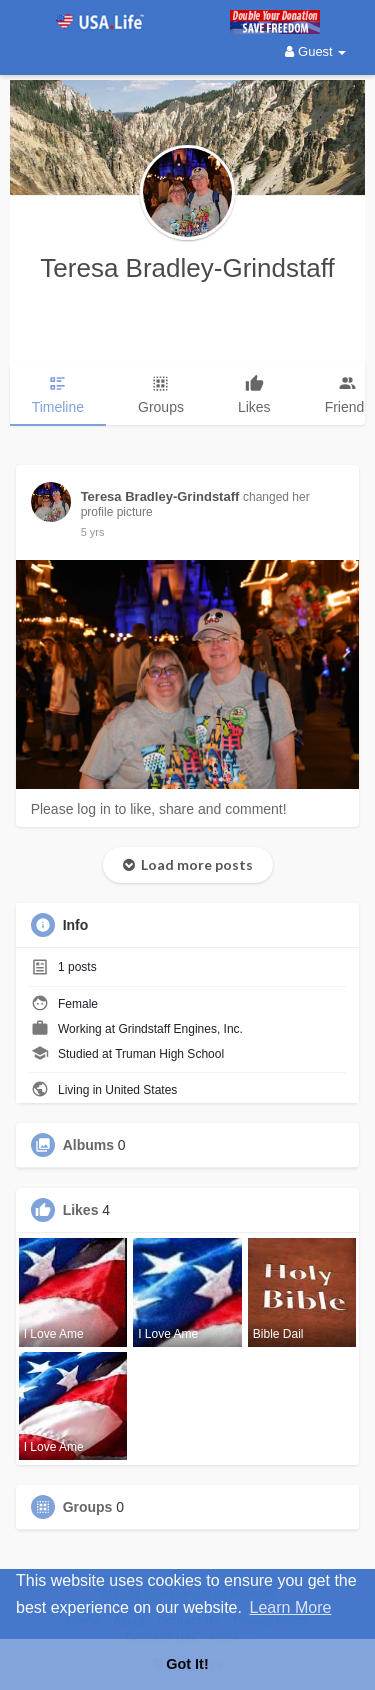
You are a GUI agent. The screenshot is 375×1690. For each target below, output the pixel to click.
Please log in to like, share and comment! (159, 809)
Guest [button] (315, 51)
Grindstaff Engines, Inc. (180, 1029)
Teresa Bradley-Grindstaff (187, 268)
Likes (81, 1210)
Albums (88, 1145)
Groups (88, 1507)
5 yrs (93, 532)
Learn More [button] (291, 1607)
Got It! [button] (187, 1664)
